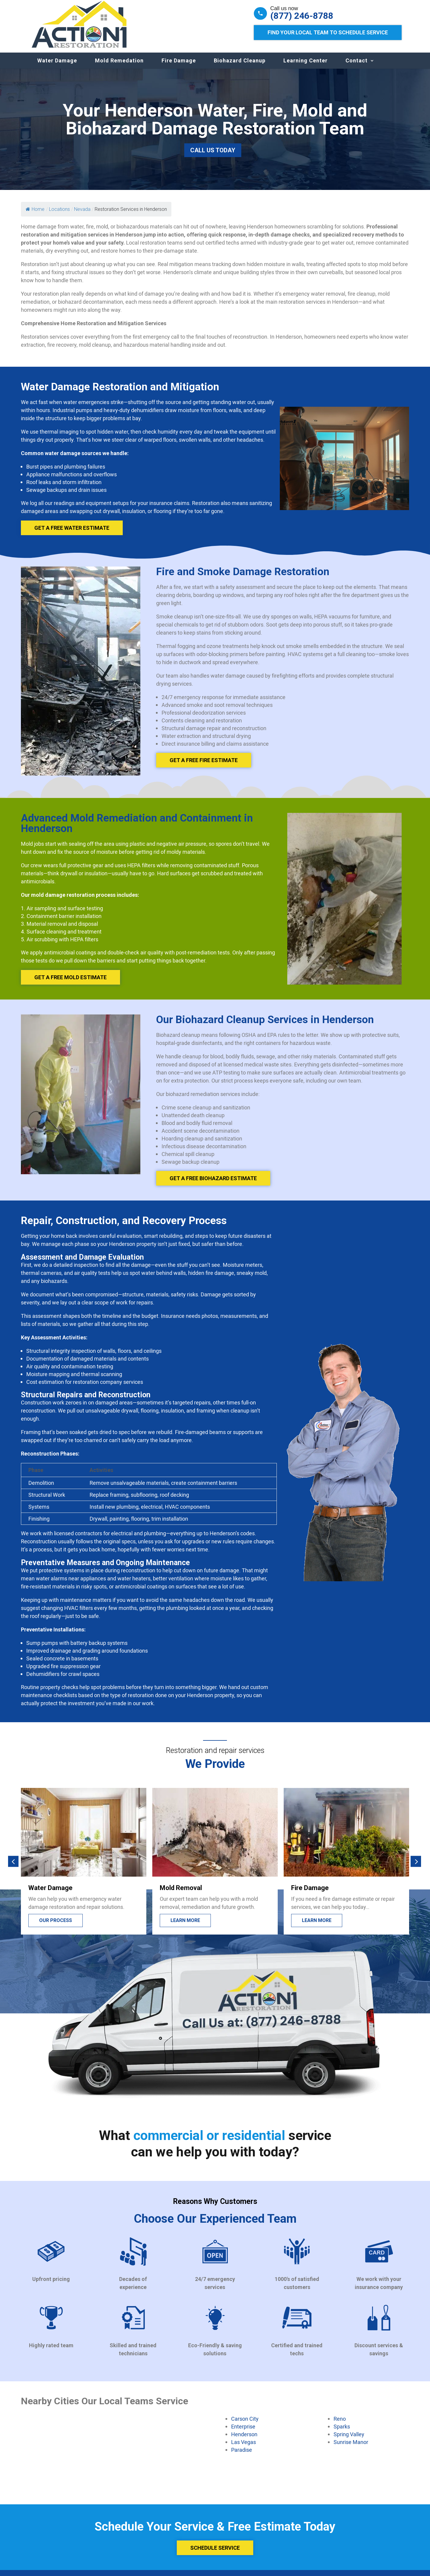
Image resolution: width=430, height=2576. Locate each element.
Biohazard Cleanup (239, 66)
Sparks (342, 2432)
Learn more (185, 1926)
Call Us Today (212, 156)
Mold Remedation (119, 66)
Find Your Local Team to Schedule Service (328, 32)
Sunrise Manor (351, 2447)
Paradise (241, 2455)
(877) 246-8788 (301, 16)
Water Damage (57, 66)
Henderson (244, 2440)
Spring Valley (349, 2440)
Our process (55, 1926)
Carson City (245, 2424)
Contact (356, 66)
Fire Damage (179, 66)
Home (35, 215)
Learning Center (305, 66)
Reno (340, 2424)
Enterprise (243, 2432)
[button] (13, 1867)
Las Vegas (243, 2447)
